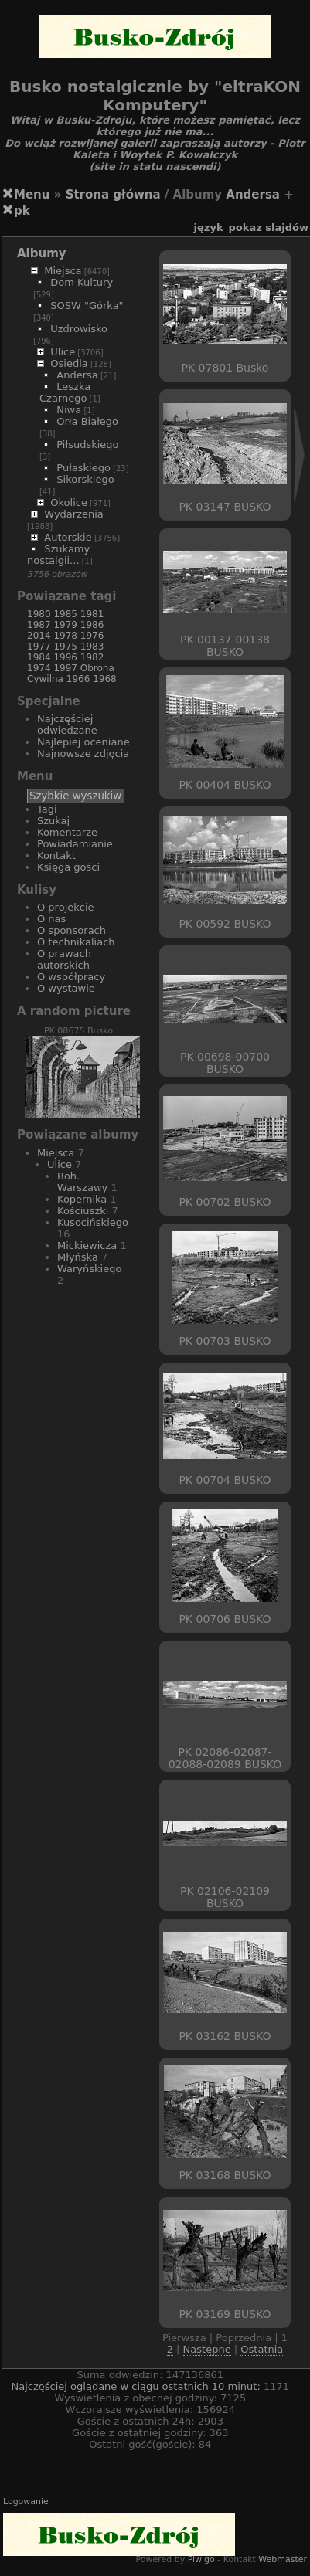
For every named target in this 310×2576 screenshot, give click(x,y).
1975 (65, 646)
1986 (92, 624)
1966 (78, 679)
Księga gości (68, 867)
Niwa (68, 410)
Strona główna (113, 195)
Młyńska (77, 1257)
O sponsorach (71, 930)
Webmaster (282, 2559)
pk (22, 211)
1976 (92, 635)
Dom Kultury (81, 282)
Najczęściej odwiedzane (67, 724)
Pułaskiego (83, 467)
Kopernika (82, 1199)
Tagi (47, 809)
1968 (105, 679)
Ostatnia (261, 2349)
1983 (92, 646)
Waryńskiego (89, 1268)
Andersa (253, 195)
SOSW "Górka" (86, 305)
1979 (65, 624)
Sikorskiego (85, 479)
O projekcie (65, 907)
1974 (39, 668)
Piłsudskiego (87, 444)
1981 (92, 614)
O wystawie (66, 988)
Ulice (62, 352)
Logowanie (26, 2501)
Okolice (68, 502)
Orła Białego (87, 421)
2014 (39, 635)
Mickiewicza (87, 1245)
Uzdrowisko (78, 328)
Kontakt (56, 855)
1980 (39, 614)
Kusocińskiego (92, 1222)
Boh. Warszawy (82, 1181)
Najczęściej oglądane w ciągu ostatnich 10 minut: (138, 2386)
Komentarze (67, 832)
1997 (65, 668)
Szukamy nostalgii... (58, 554)
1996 (65, 657)
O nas (51, 919)
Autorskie (67, 537)
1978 (65, 635)
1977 (39, 646)
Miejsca (62, 271)
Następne (207, 2349)
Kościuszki (82, 1211)
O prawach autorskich (64, 959)
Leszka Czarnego (64, 392)
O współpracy (71, 977)
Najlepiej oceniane (83, 742)
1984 (39, 657)
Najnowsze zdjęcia (83, 753)
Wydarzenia (74, 514)
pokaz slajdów (268, 227)
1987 (39, 624)
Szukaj (53, 820)
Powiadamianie (75, 844)
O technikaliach (76, 942)
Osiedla (68, 363)
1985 (65, 614)
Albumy (41, 253)
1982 (92, 657)
